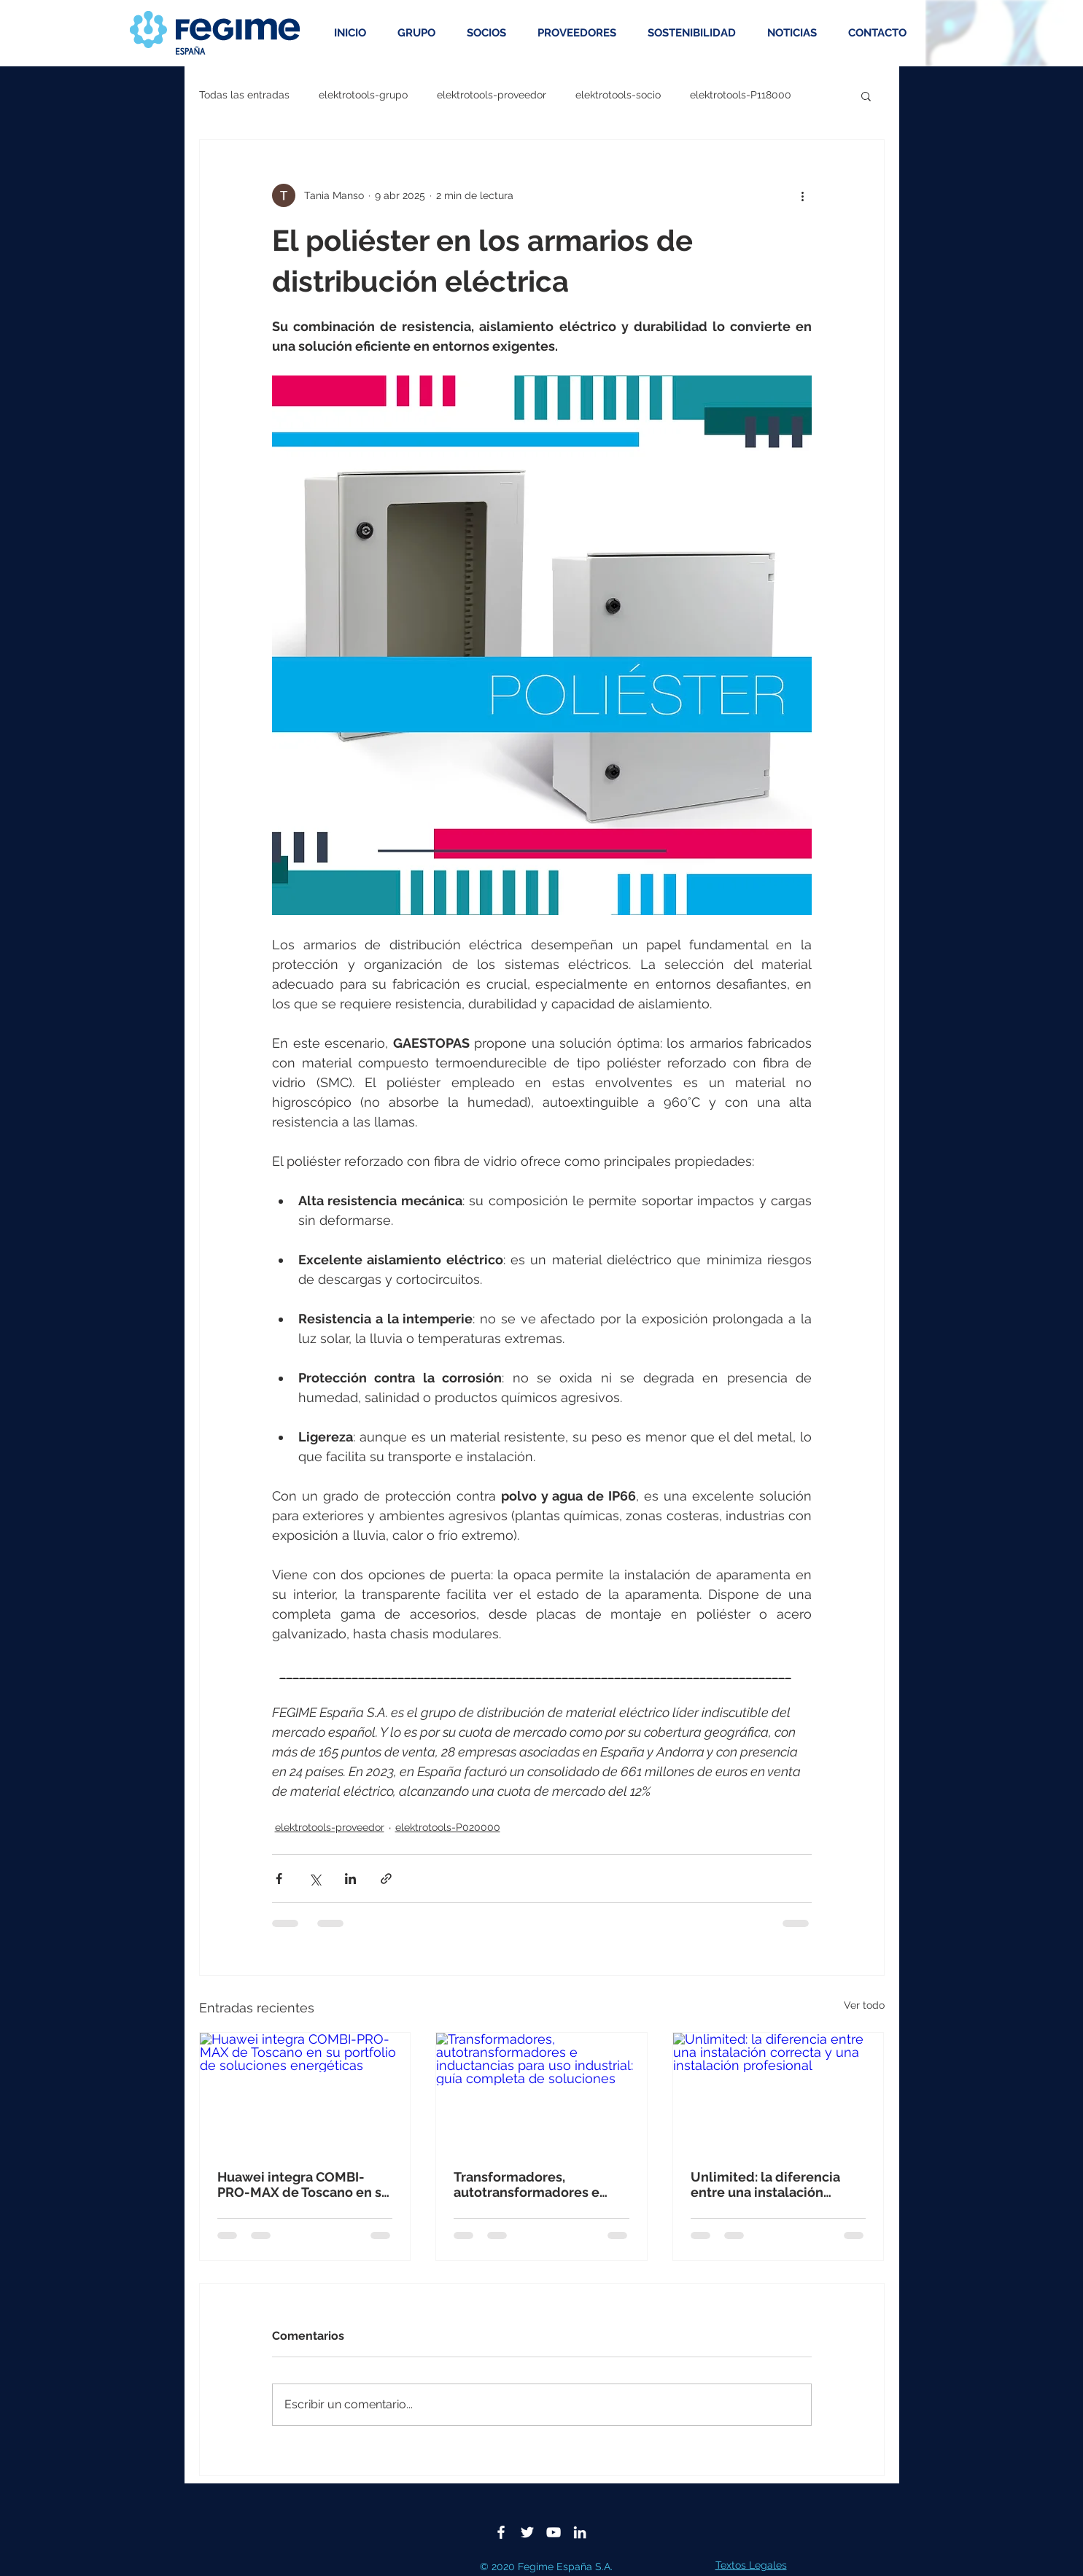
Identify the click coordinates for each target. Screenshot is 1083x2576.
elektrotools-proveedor (491, 95)
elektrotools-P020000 (447, 1827)
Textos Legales (751, 2565)
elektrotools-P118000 (740, 95)
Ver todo (864, 2005)
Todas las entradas (244, 95)
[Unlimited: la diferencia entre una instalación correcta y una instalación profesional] (778, 2092)
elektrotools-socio (618, 95)
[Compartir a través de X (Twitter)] (315, 1879)
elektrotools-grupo (363, 95)
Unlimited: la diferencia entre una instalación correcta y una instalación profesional (772, 2184)
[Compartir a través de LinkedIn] (350, 1879)
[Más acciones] (803, 195)
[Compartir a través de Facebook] (279, 1879)
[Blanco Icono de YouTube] (553, 2532)
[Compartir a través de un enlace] (386, 1879)
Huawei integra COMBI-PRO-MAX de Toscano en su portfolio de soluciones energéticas (303, 2184)
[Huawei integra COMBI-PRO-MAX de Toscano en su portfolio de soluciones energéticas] (305, 2092)
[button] (866, 95)
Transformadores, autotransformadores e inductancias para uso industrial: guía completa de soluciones (532, 2184)
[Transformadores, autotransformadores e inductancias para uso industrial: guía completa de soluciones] (541, 2092)
